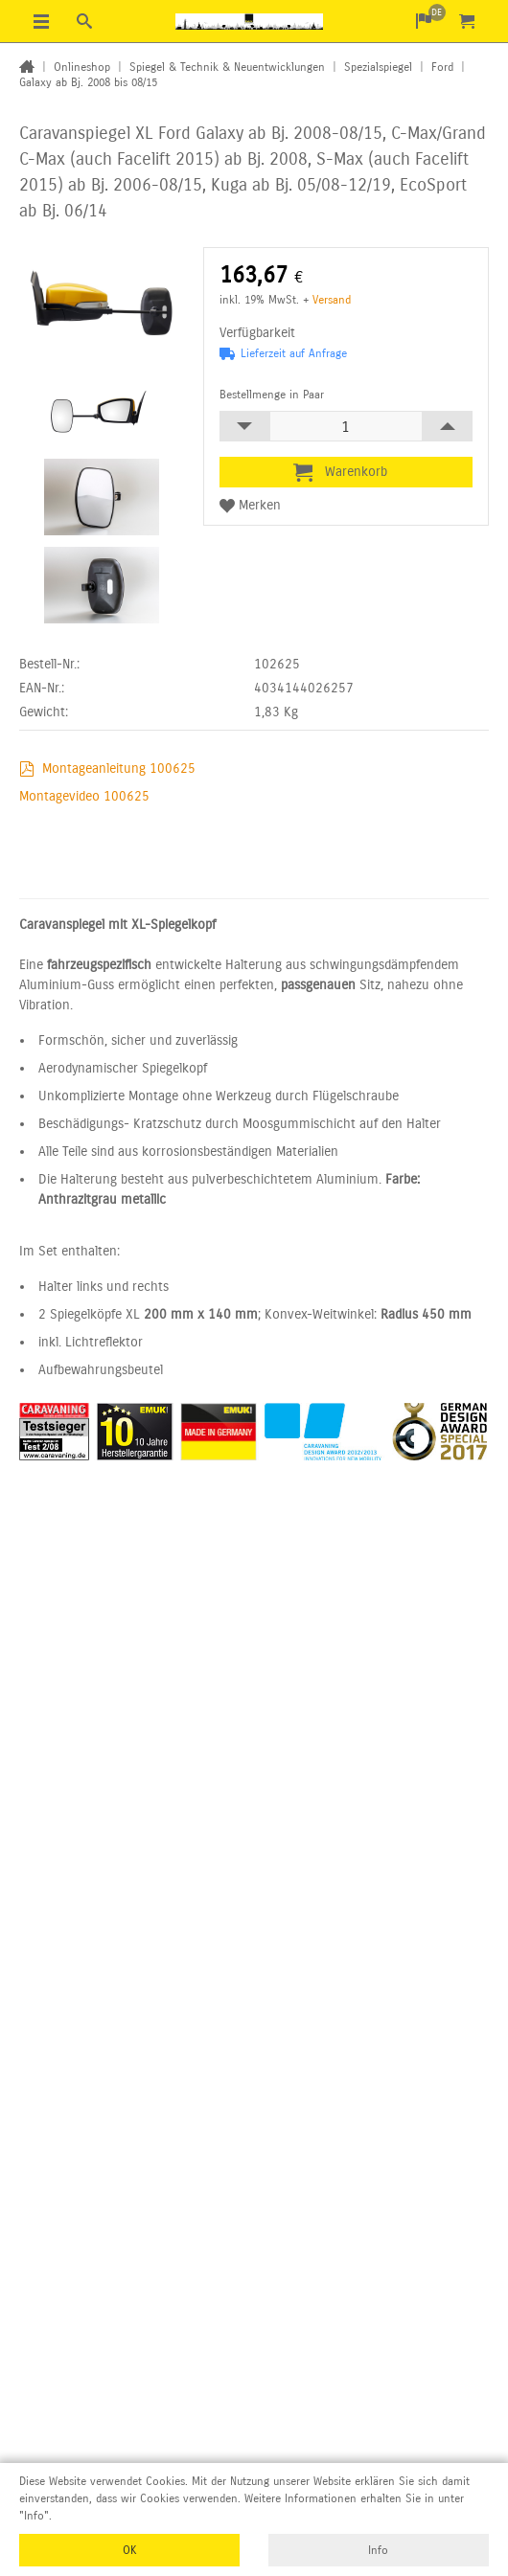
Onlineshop (82, 67)
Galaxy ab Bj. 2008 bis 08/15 (88, 82)
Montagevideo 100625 (84, 796)
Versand (331, 299)
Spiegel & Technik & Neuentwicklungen (227, 67)
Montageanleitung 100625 (119, 768)
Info (378, 2550)
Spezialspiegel (378, 67)
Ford (442, 67)
